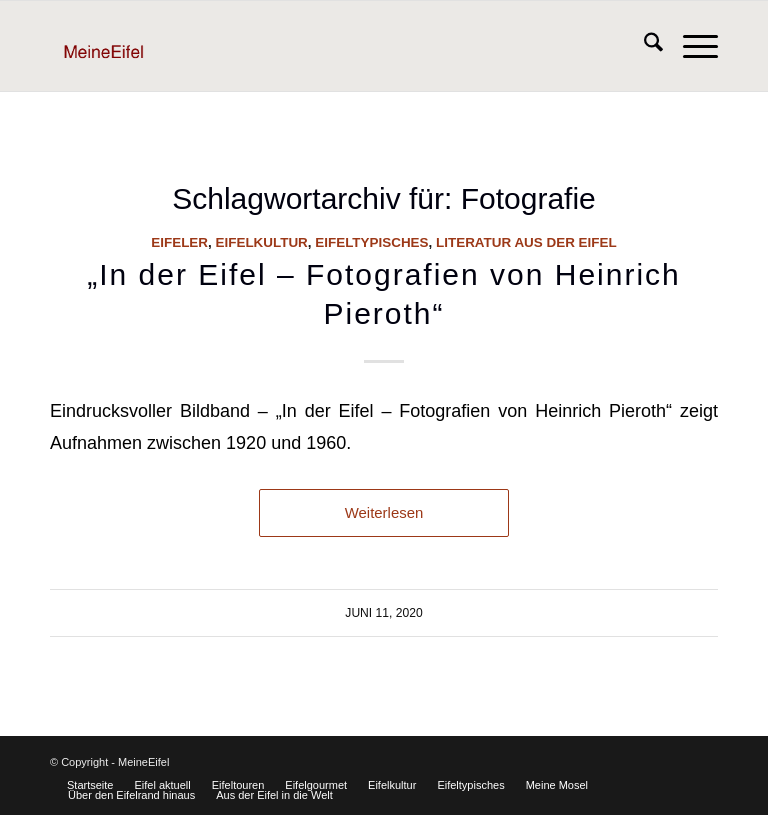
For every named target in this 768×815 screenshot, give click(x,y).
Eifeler (179, 242)
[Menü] (690, 46)
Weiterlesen (384, 512)
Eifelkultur (262, 242)
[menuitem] (643, 46)
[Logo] (136, 46)
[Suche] (643, 46)
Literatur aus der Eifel (526, 242)
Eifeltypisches (371, 242)
